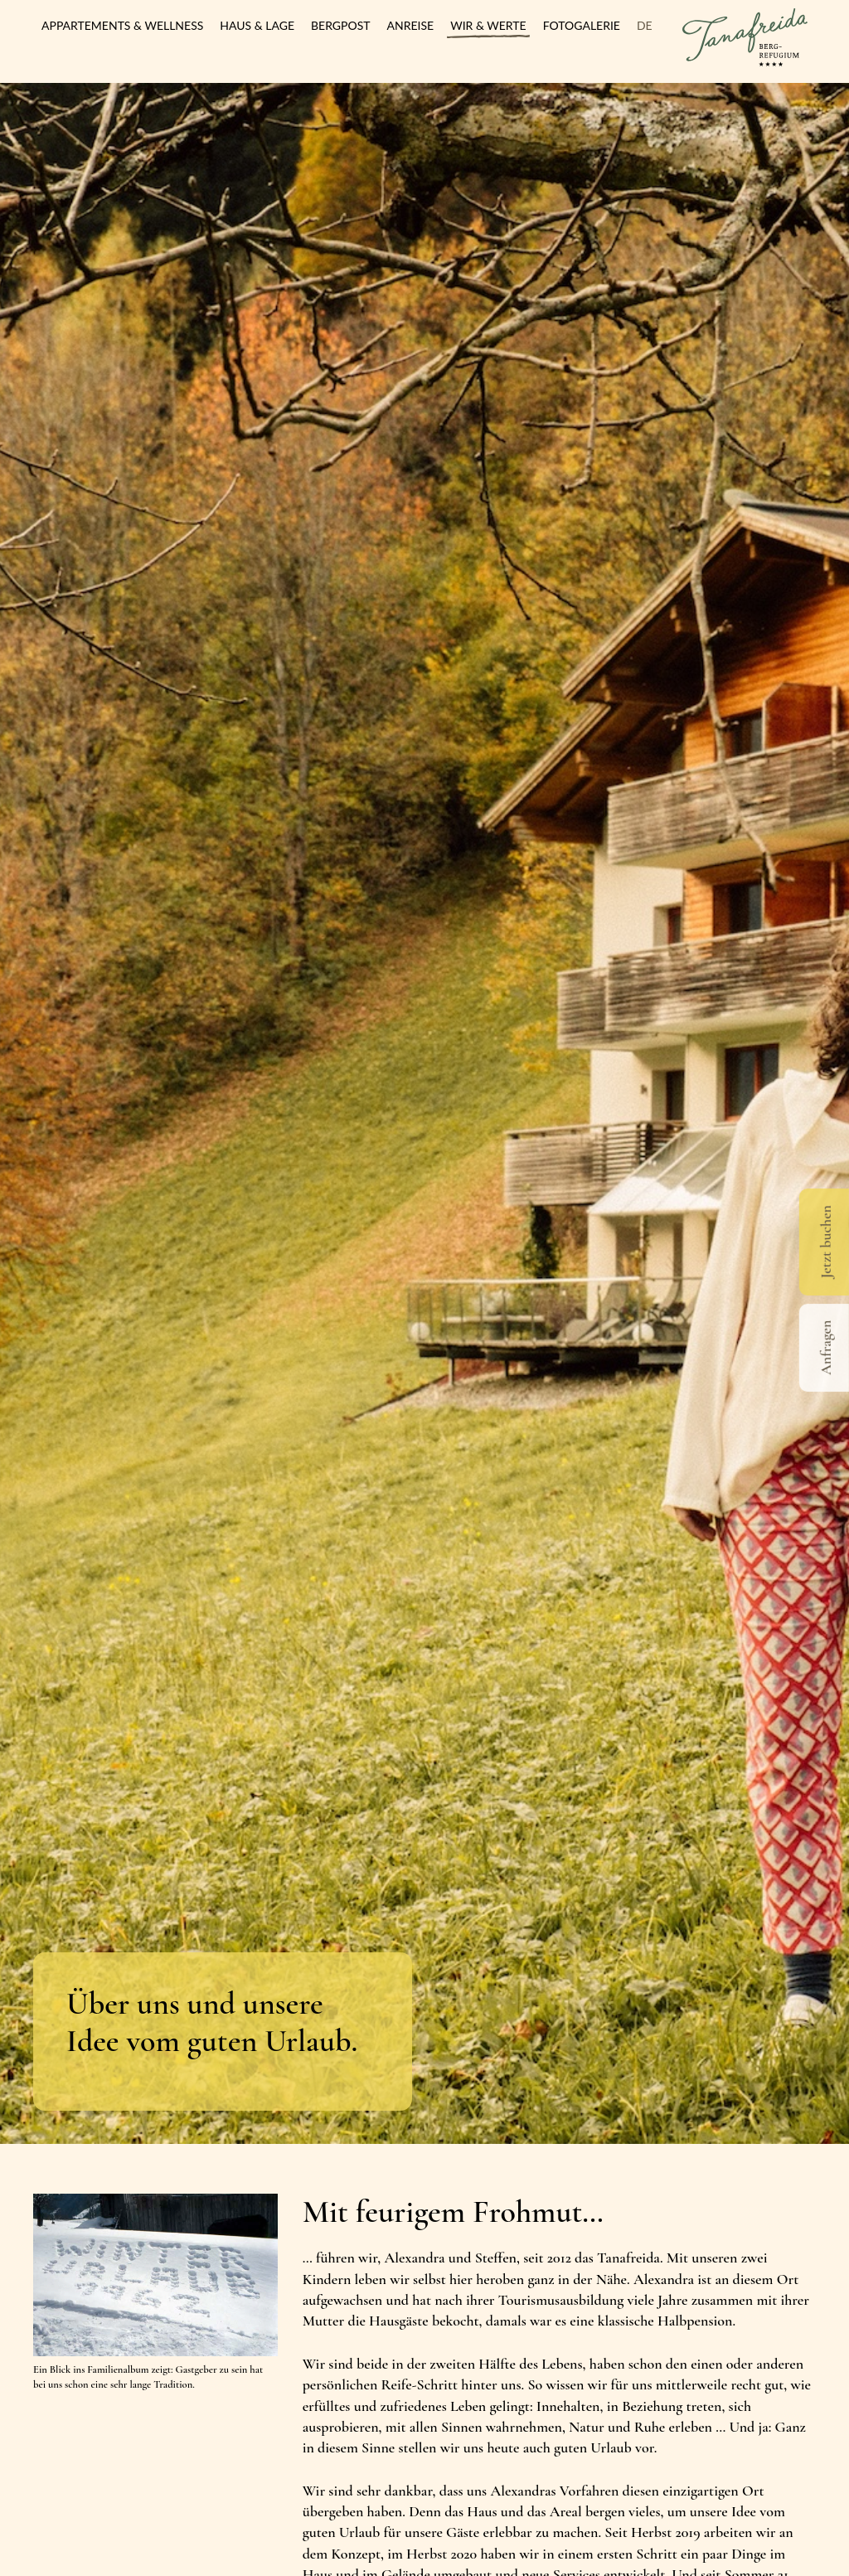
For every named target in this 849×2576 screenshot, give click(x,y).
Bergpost (341, 25)
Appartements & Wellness (122, 25)
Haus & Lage (257, 25)
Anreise (410, 25)
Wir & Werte (488, 25)
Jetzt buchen (826, 1242)
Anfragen (826, 1347)
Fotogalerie (581, 25)
